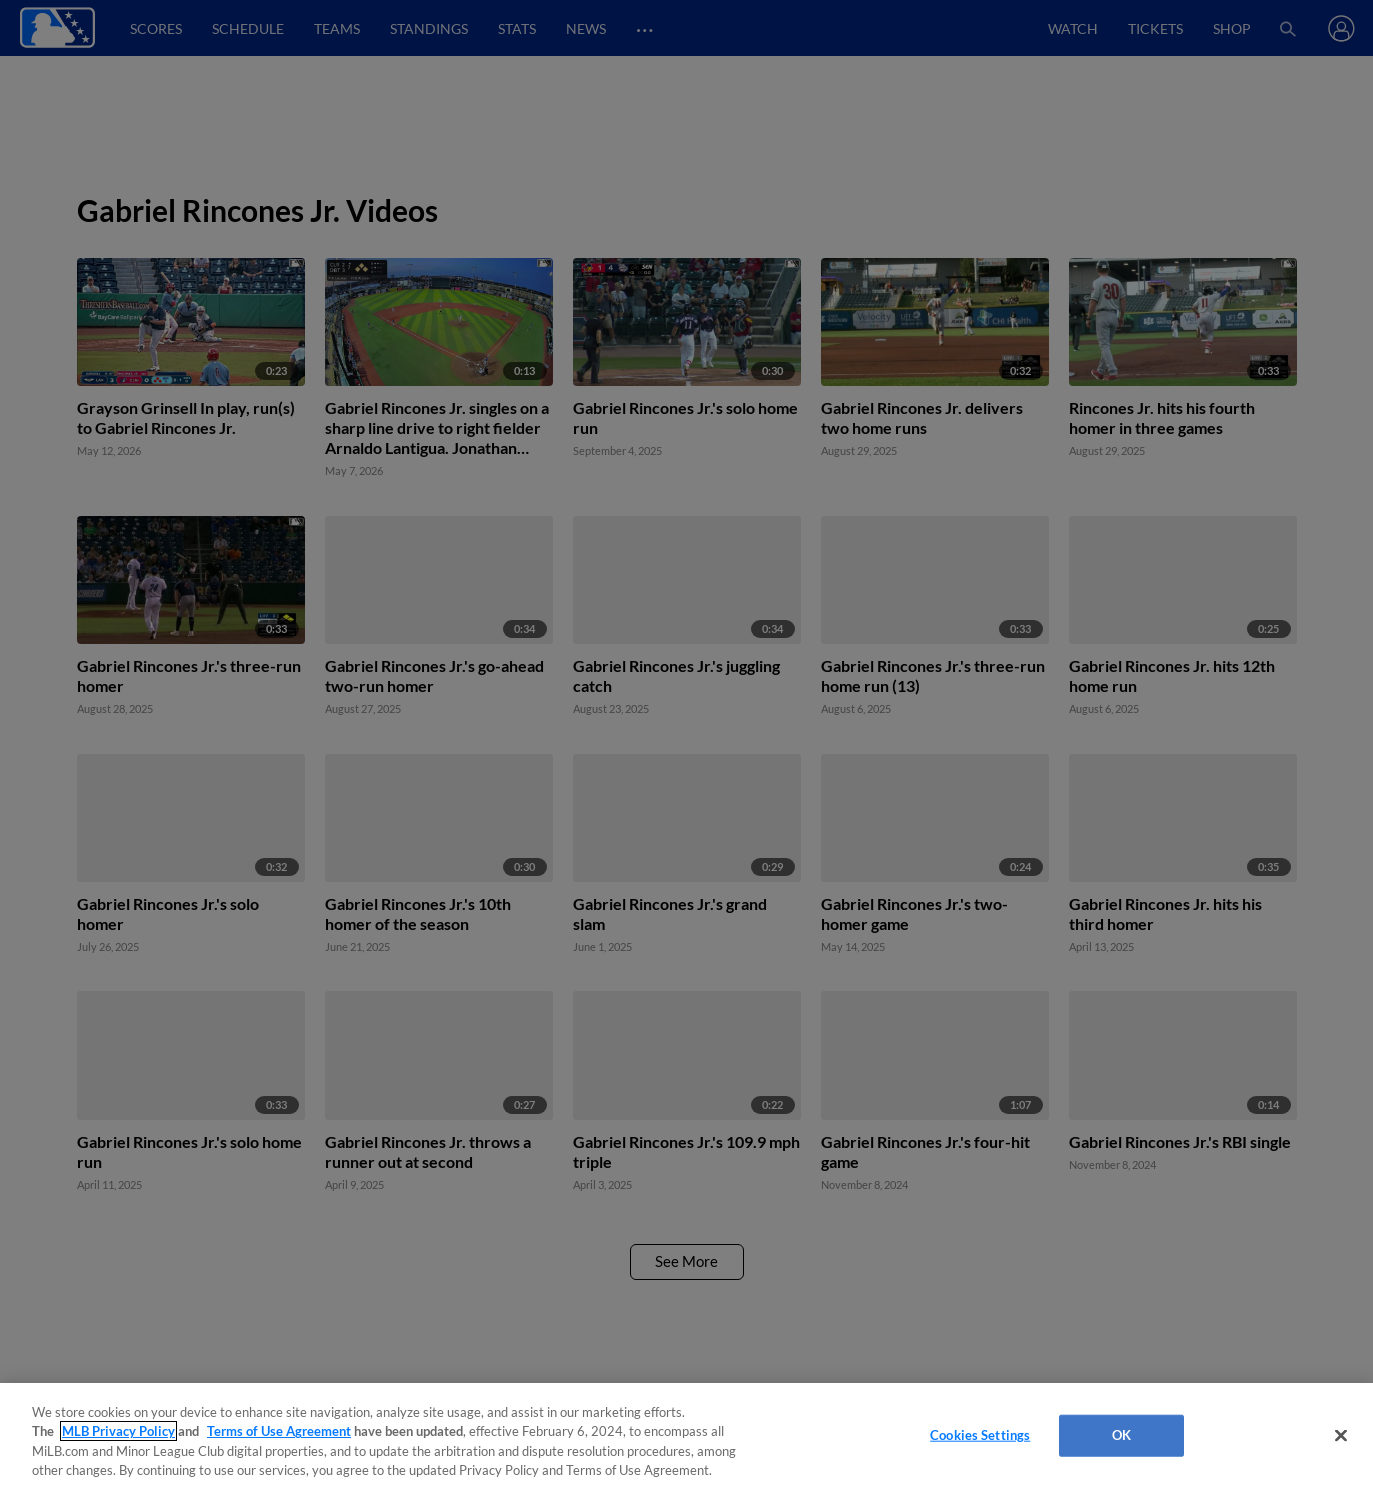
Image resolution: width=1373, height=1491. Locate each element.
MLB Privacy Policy (118, 1431)
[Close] (1341, 1435)
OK (1121, 1435)
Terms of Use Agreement (279, 1431)
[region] (686, 1437)
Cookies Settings (980, 1435)
